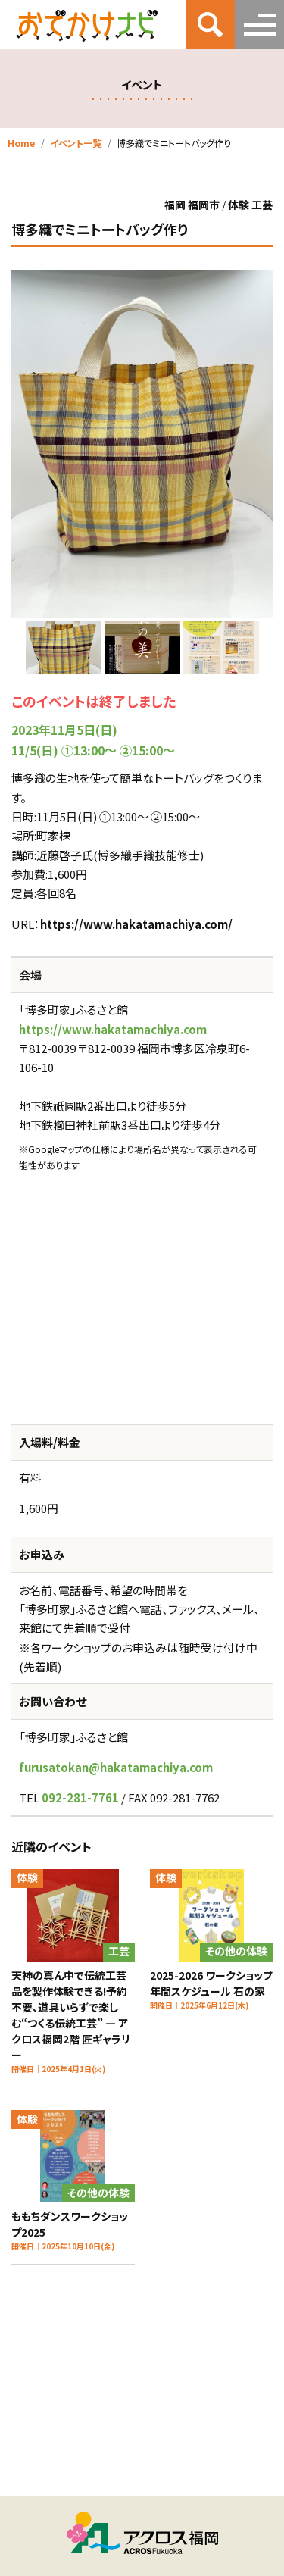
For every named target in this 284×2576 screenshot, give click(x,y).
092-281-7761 (80, 1797)
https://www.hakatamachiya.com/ (136, 924)
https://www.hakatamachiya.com (113, 1029)
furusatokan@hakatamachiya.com (116, 1767)
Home (21, 142)
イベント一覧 (75, 142)
